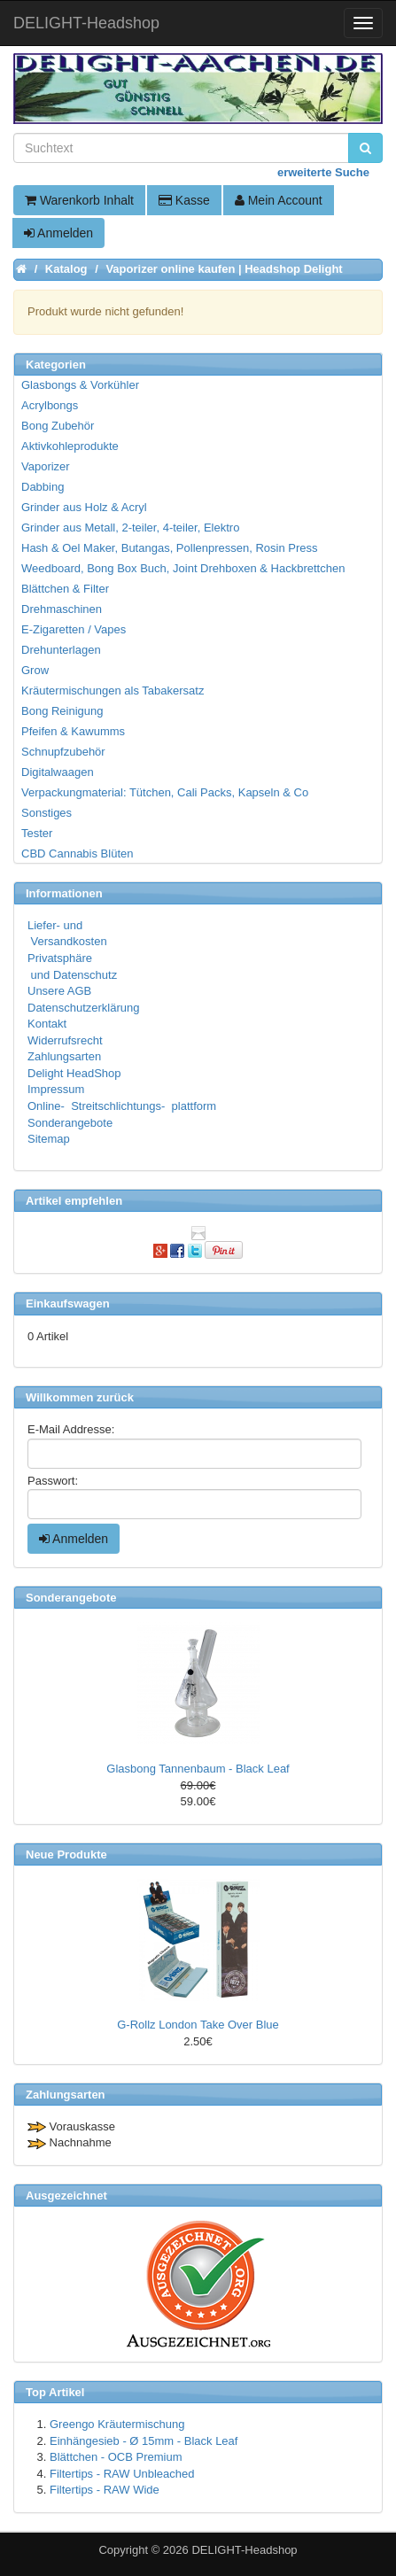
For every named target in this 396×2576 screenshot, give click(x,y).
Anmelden (58, 233)
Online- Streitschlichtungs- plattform (121, 1106)
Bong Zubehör (57, 425)
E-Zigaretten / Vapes (73, 629)
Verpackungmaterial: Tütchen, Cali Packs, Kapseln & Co (164, 792)
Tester (36, 833)
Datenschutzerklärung (83, 1007)
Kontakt (46, 1023)
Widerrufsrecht (65, 1040)
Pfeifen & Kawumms (73, 731)
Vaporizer (45, 466)
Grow (35, 670)
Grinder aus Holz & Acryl (84, 507)
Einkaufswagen (68, 1303)
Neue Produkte (66, 1854)
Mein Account (278, 200)
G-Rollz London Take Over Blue (198, 2024)
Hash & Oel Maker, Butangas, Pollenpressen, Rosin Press (169, 548)
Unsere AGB (59, 990)
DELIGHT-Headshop (244, 2550)
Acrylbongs (49, 405)
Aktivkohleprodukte (70, 446)
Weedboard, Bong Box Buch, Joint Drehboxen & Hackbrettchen (183, 568)
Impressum (55, 1089)
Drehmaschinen (61, 609)
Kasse (184, 200)
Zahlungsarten (64, 1056)
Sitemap (48, 1138)
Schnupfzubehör (63, 751)
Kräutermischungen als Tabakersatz (112, 690)
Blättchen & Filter (65, 588)
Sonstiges (46, 812)
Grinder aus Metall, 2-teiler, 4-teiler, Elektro (130, 527)
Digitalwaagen (57, 772)
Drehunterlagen (61, 649)
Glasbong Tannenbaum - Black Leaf (197, 1768)
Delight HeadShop (74, 1073)
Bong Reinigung (62, 711)
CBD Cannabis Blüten (77, 853)
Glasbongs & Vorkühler (80, 385)
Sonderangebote (70, 1122)
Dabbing (42, 486)
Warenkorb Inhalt (79, 200)
